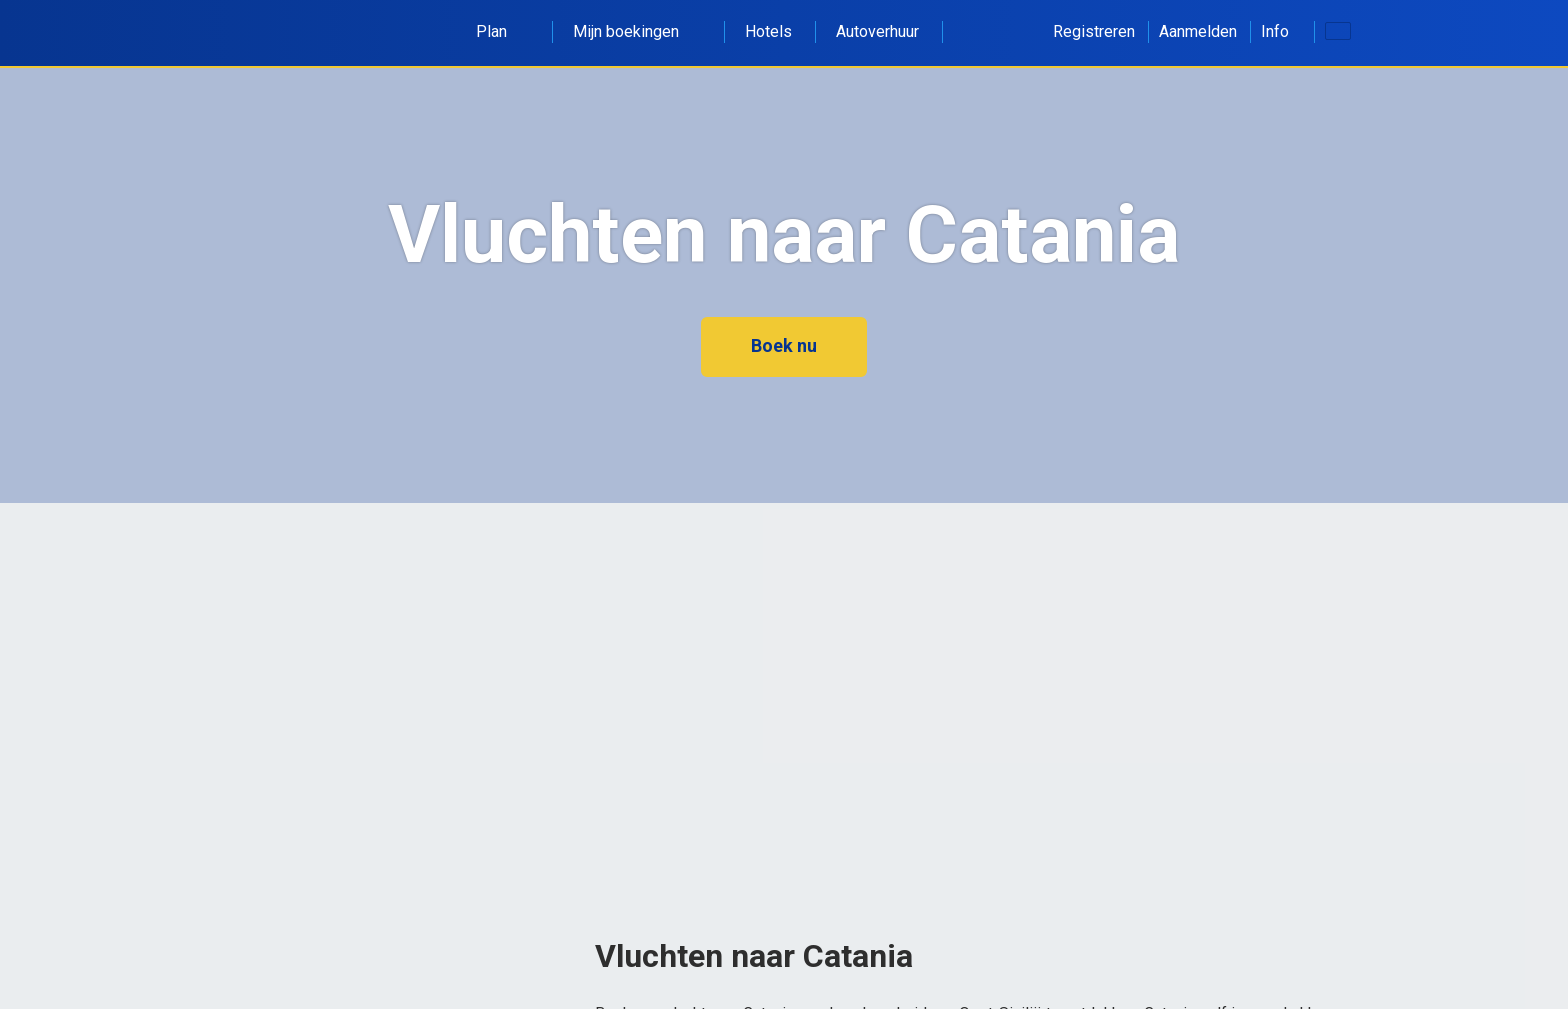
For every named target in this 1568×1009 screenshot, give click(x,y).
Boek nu (784, 345)
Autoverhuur (877, 31)
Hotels (768, 31)
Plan (502, 31)
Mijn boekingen (637, 31)
